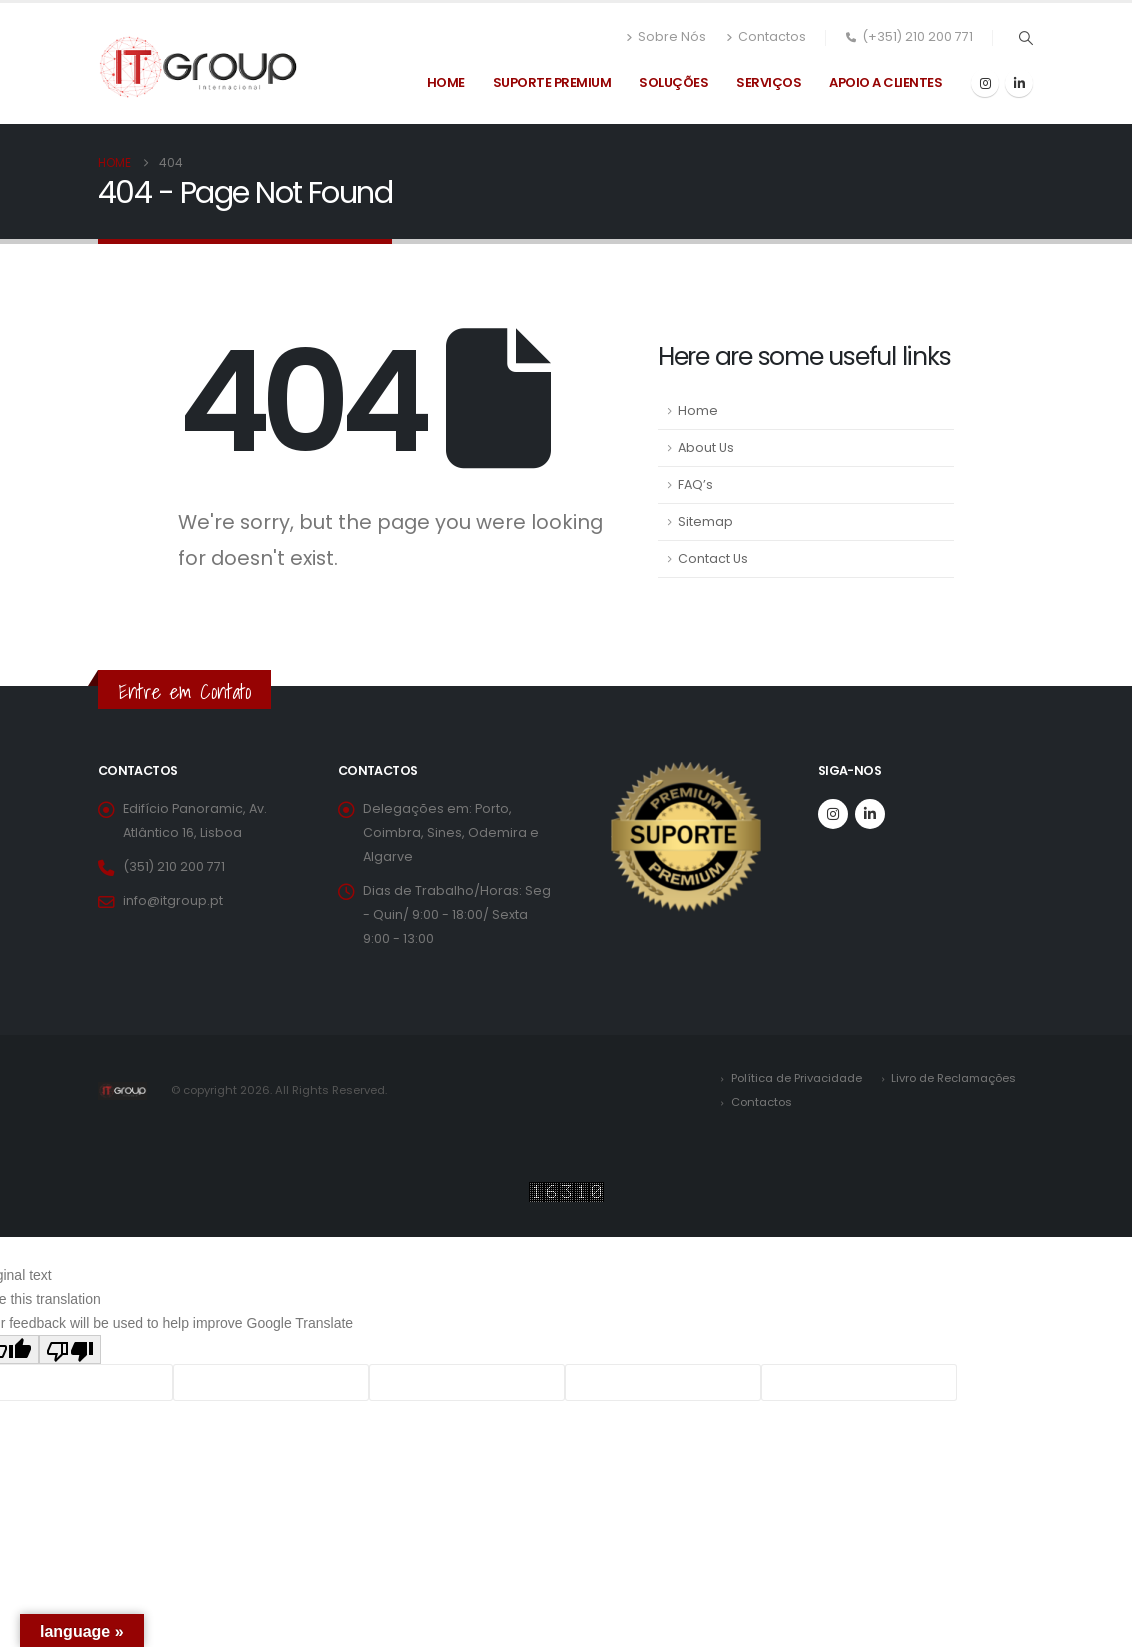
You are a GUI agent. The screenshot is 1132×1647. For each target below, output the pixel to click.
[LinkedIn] (1019, 83)
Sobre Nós (666, 37)
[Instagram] (985, 83)
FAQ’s (695, 484)
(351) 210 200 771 (174, 866)
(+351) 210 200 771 (909, 36)
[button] (1025, 38)
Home (446, 82)
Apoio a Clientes (885, 82)
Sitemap (705, 521)
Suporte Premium (552, 82)
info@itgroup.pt (173, 900)
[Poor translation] (70, 1349)
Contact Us (713, 558)
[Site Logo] (198, 67)
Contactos (766, 37)
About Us (706, 447)
